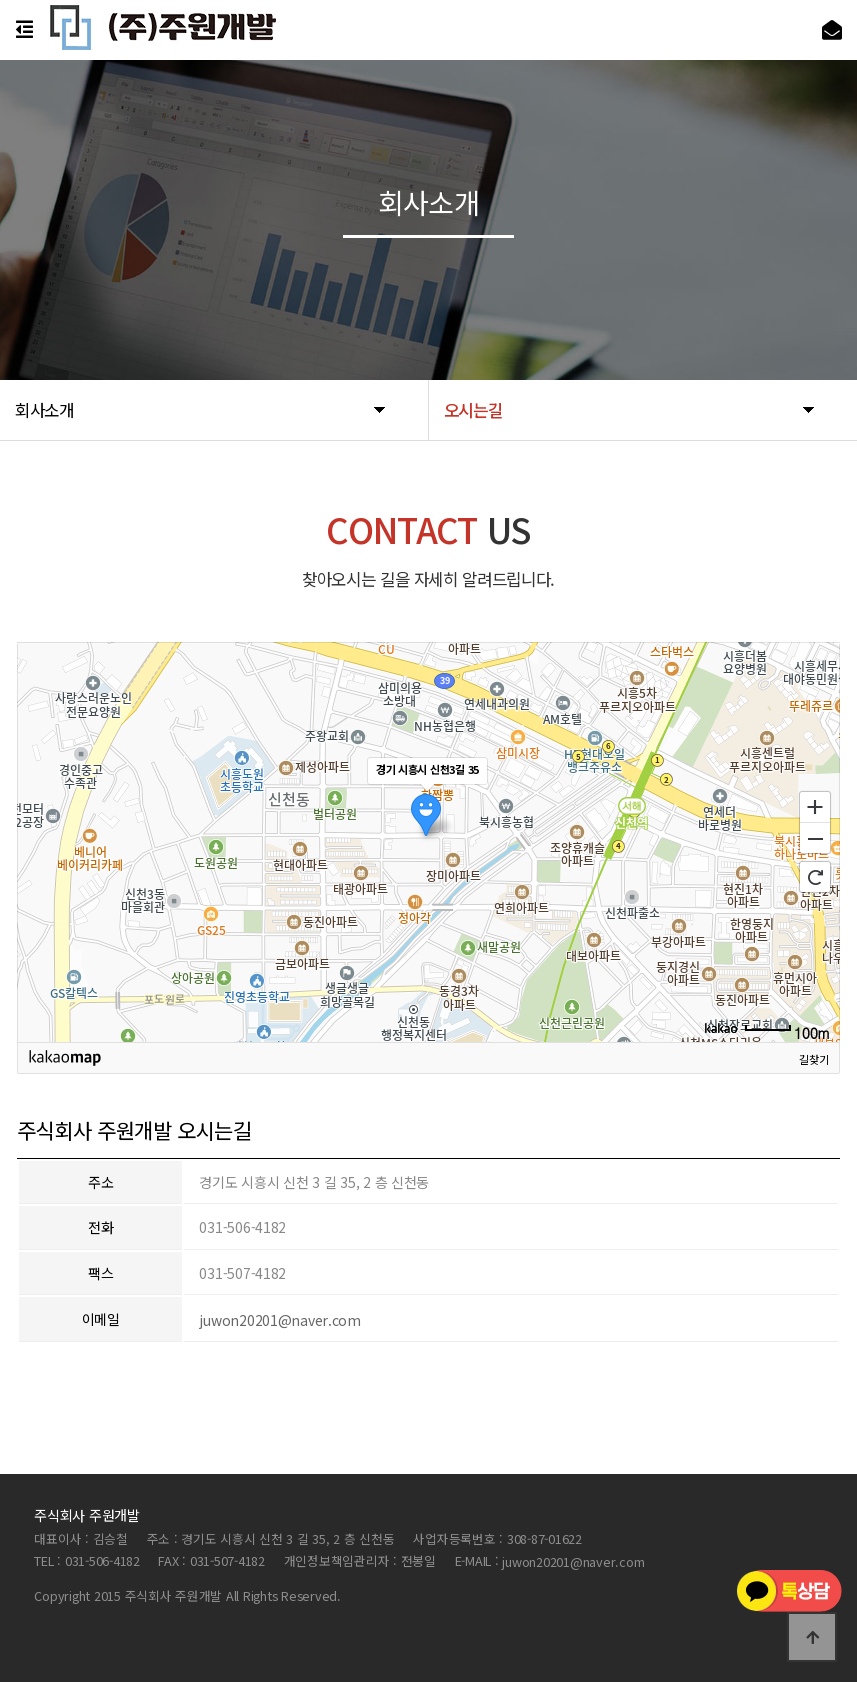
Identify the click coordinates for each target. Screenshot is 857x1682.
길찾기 (813, 1058)
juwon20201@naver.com (279, 1320)
